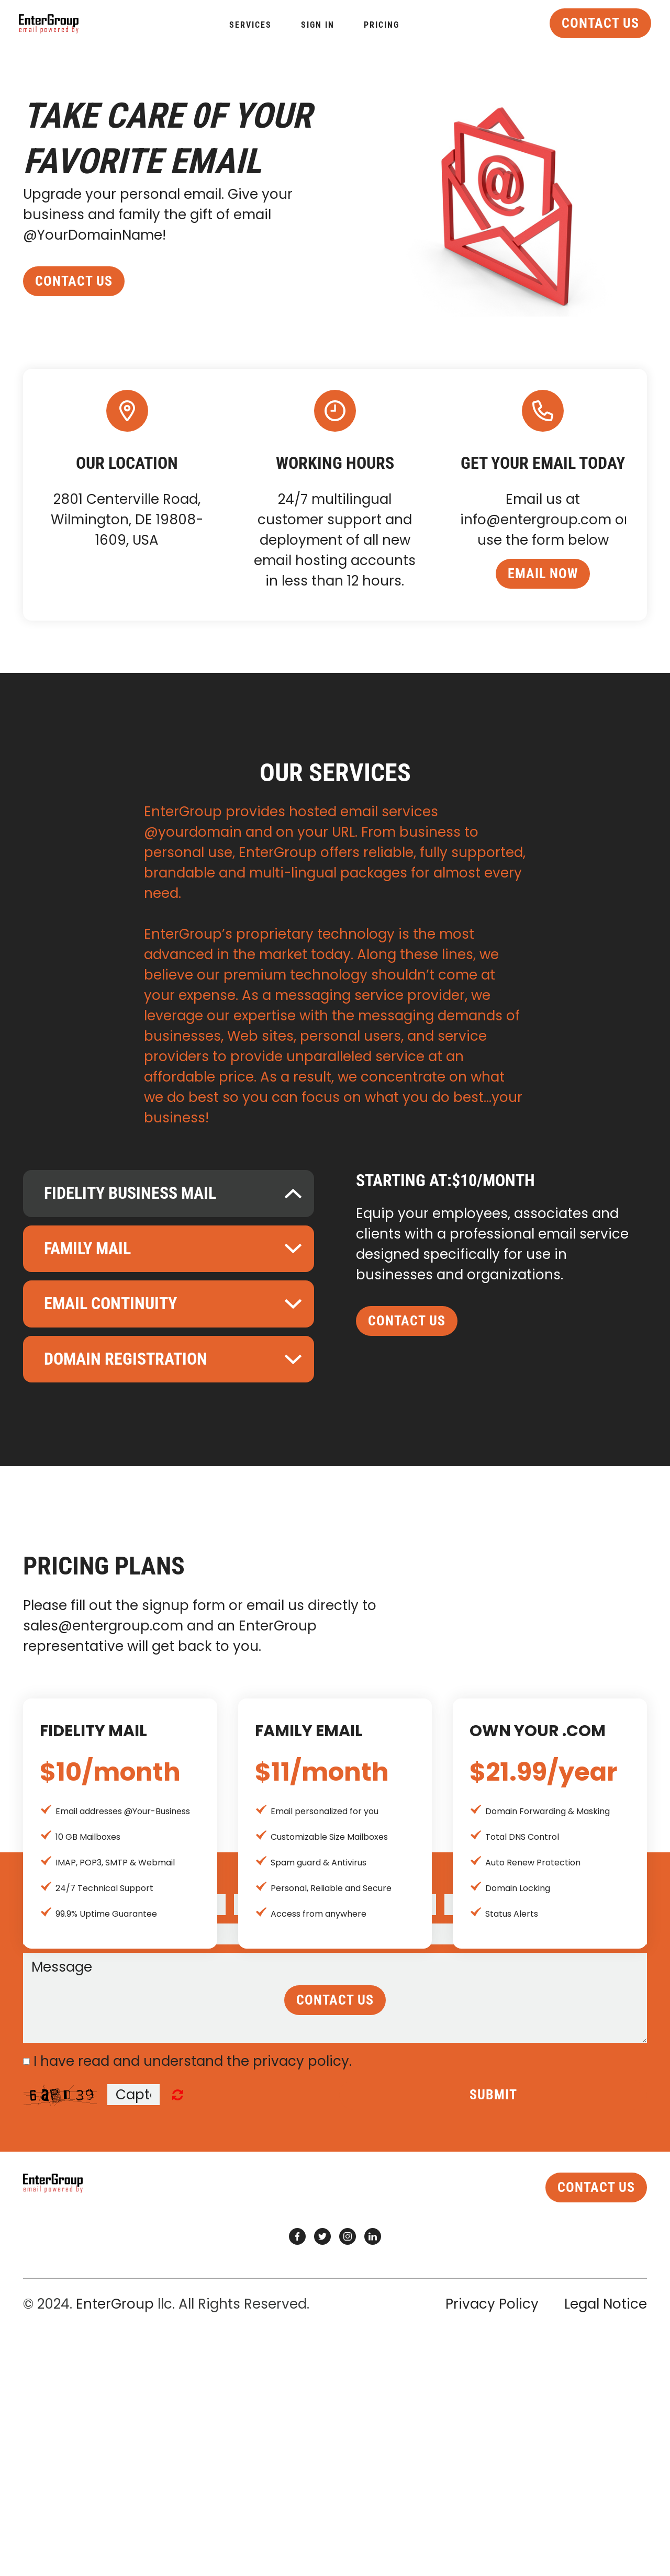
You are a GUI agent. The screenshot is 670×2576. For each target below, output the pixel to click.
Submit (493, 2094)
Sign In (317, 25)
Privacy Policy (492, 2303)
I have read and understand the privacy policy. (193, 2061)
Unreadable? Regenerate (177, 2094)
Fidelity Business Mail (130, 1193)
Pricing (381, 25)
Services (250, 25)
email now (543, 573)
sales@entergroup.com (103, 1625)
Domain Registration (125, 1359)
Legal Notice (605, 2303)
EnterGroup (115, 2303)
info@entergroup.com (535, 519)
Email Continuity (110, 1303)
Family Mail (87, 1248)
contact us (600, 23)
